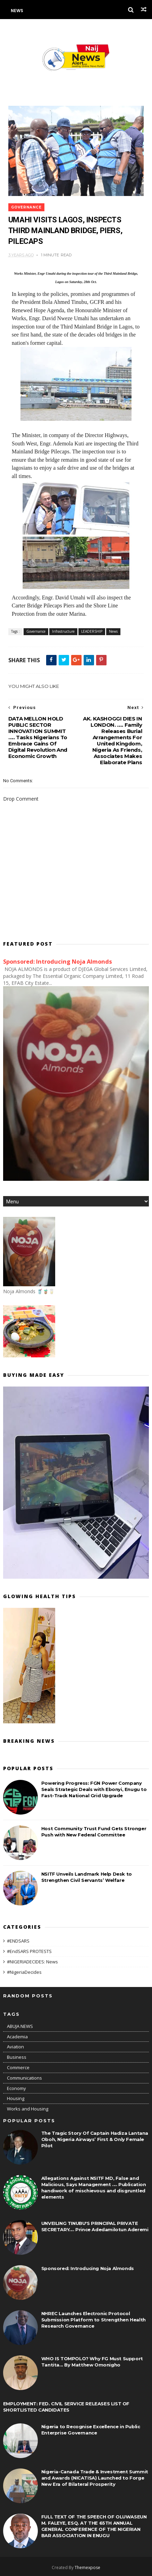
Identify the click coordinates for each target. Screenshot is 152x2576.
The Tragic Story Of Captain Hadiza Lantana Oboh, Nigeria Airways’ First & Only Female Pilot (94, 2139)
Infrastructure (63, 631)
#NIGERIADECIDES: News (32, 1962)
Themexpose (87, 2567)
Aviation (15, 2047)
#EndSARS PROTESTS (29, 1951)
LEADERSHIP (91, 631)
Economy (16, 2088)
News (17, 11)
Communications (24, 2078)
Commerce (18, 2067)
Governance (26, 207)
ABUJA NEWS (20, 2026)
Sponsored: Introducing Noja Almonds (57, 961)
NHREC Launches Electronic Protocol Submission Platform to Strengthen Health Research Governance (93, 2320)
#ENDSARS (18, 1941)
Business (16, 2057)
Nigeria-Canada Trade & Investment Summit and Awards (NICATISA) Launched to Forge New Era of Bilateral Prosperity (94, 2478)
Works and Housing (27, 2109)
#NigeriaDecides (24, 1972)
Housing (15, 2098)
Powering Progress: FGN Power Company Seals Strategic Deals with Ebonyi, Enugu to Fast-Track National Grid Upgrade (94, 1789)
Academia (17, 2036)
